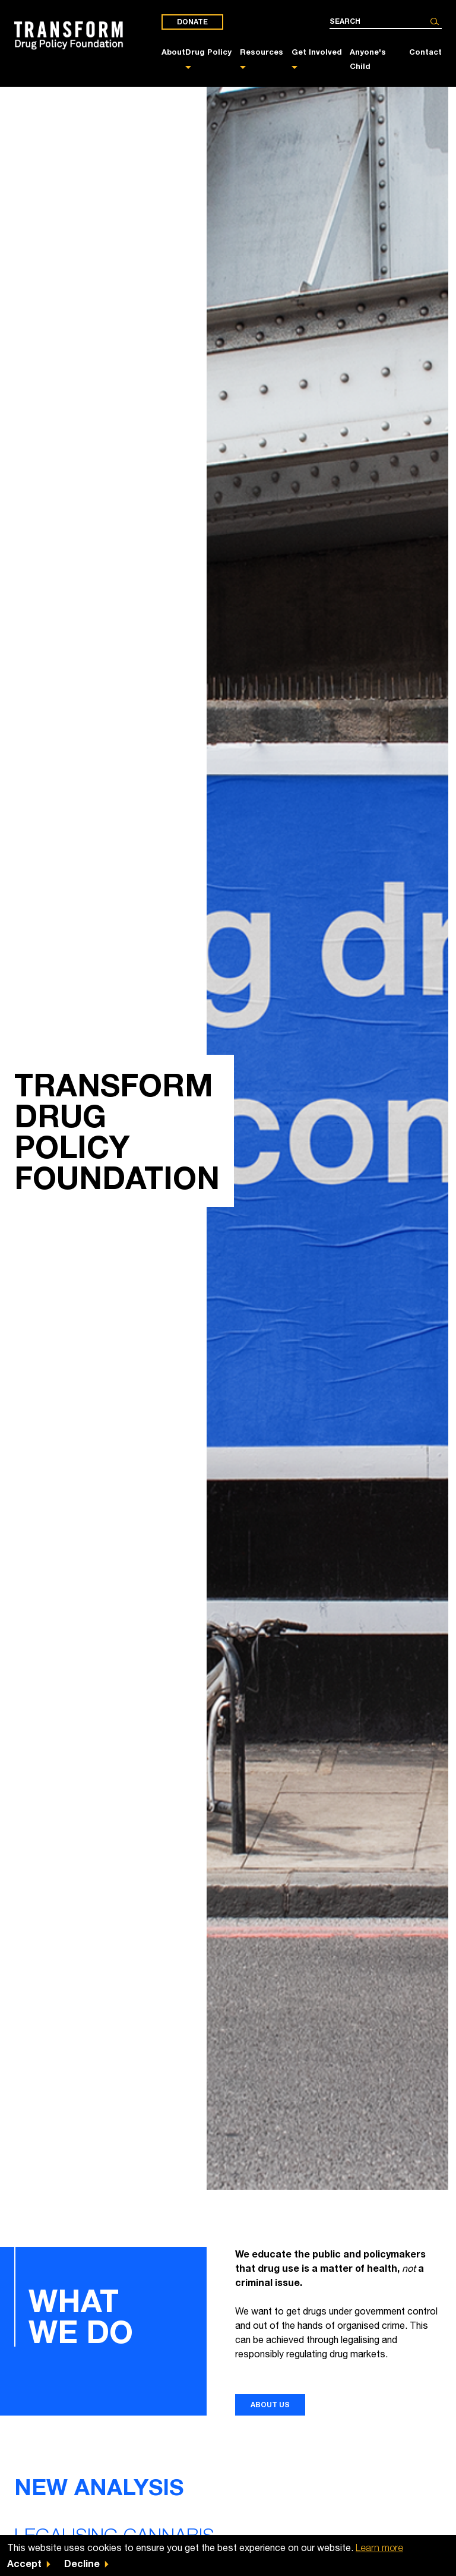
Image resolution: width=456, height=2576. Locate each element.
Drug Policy (208, 51)
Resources (261, 51)
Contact (425, 51)
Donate (192, 21)
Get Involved (317, 51)
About (173, 51)
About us (270, 2404)
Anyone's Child (368, 59)
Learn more (379, 2547)
